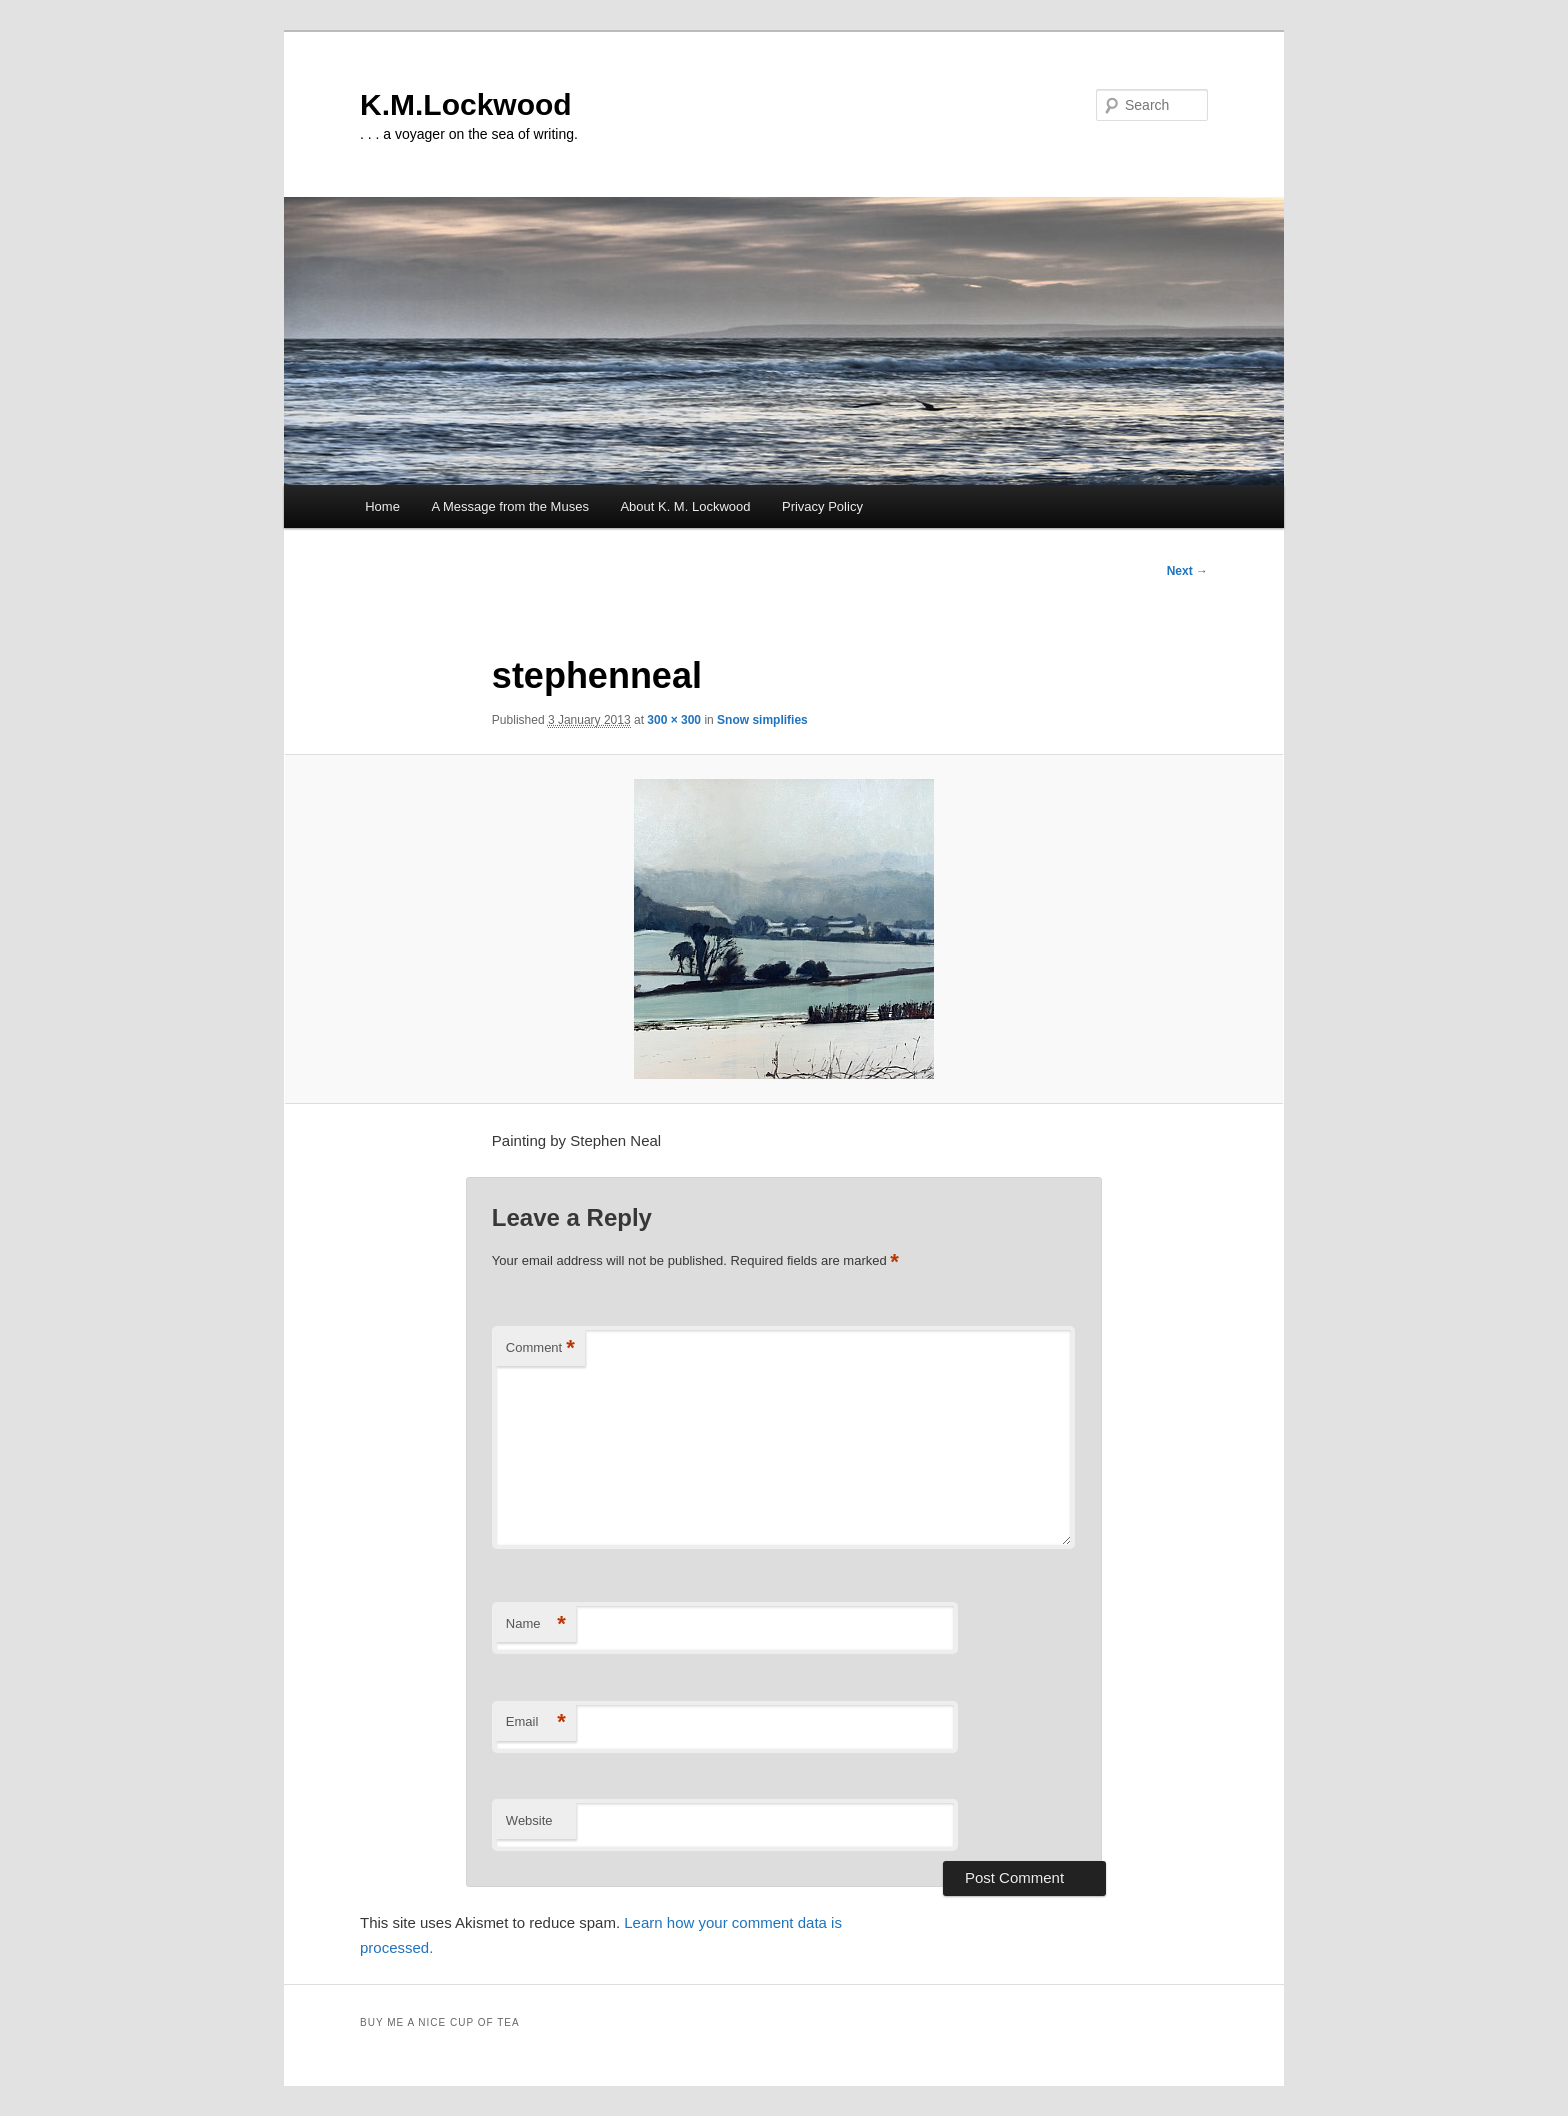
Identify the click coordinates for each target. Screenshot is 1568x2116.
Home (382, 506)
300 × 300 (674, 720)
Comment (540, 1348)
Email (536, 1722)
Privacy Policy (822, 506)
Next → (1187, 571)
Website (529, 1820)
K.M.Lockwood (466, 104)
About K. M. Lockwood (685, 506)
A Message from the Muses (510, 506)
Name (536, 1624)
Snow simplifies (762, 720)
